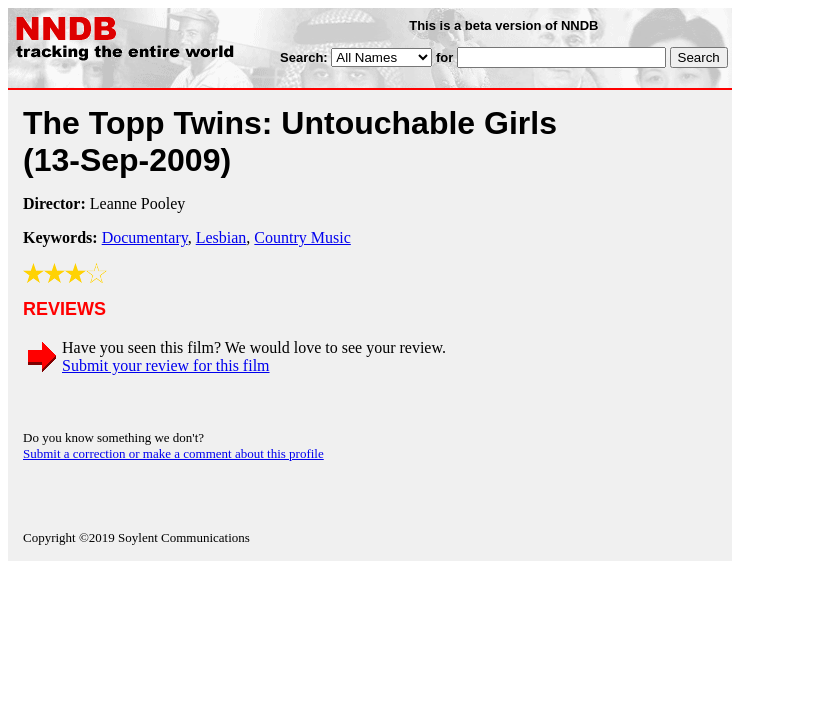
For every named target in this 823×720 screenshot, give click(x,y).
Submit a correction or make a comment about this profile (173, 453)
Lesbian (221, 237)
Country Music (302, 237)
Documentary (145, 237)
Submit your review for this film (166, 365)
